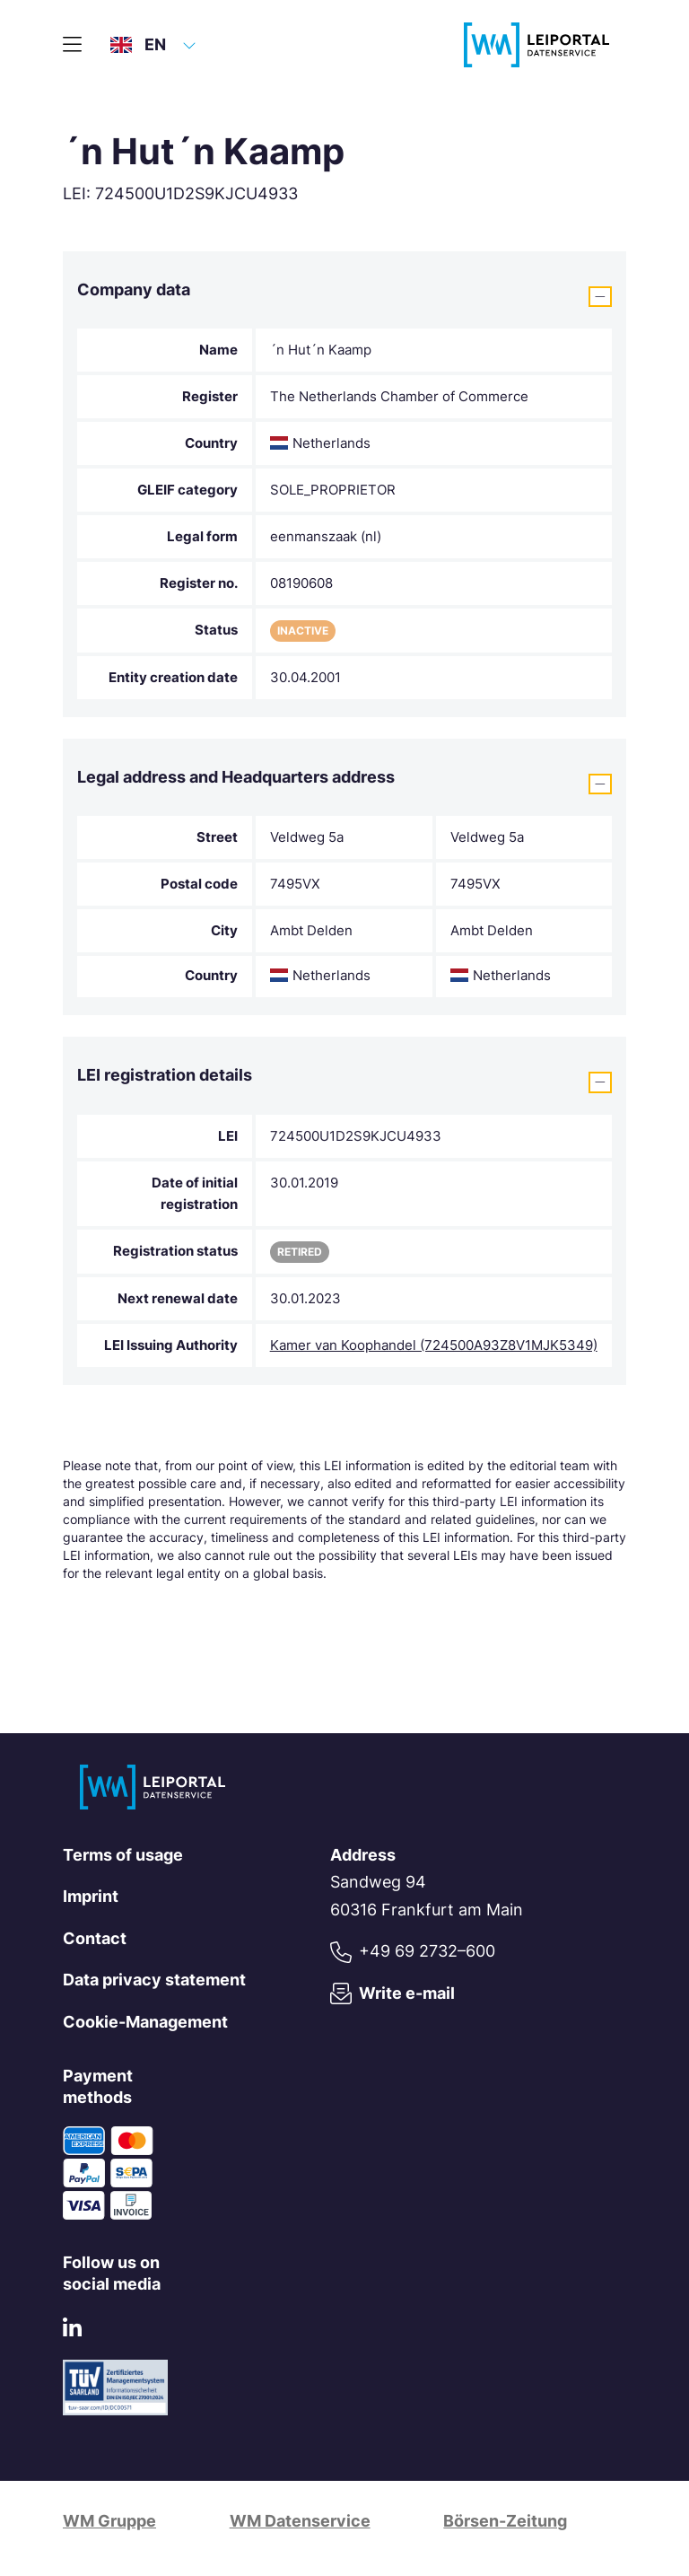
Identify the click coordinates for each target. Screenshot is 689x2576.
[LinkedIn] (72, 2330)
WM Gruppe (109, 2520)
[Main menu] (72, 45)
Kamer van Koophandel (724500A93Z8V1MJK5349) (433, 1345)
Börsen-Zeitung (505, 2520)
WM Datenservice (300, 2520)
